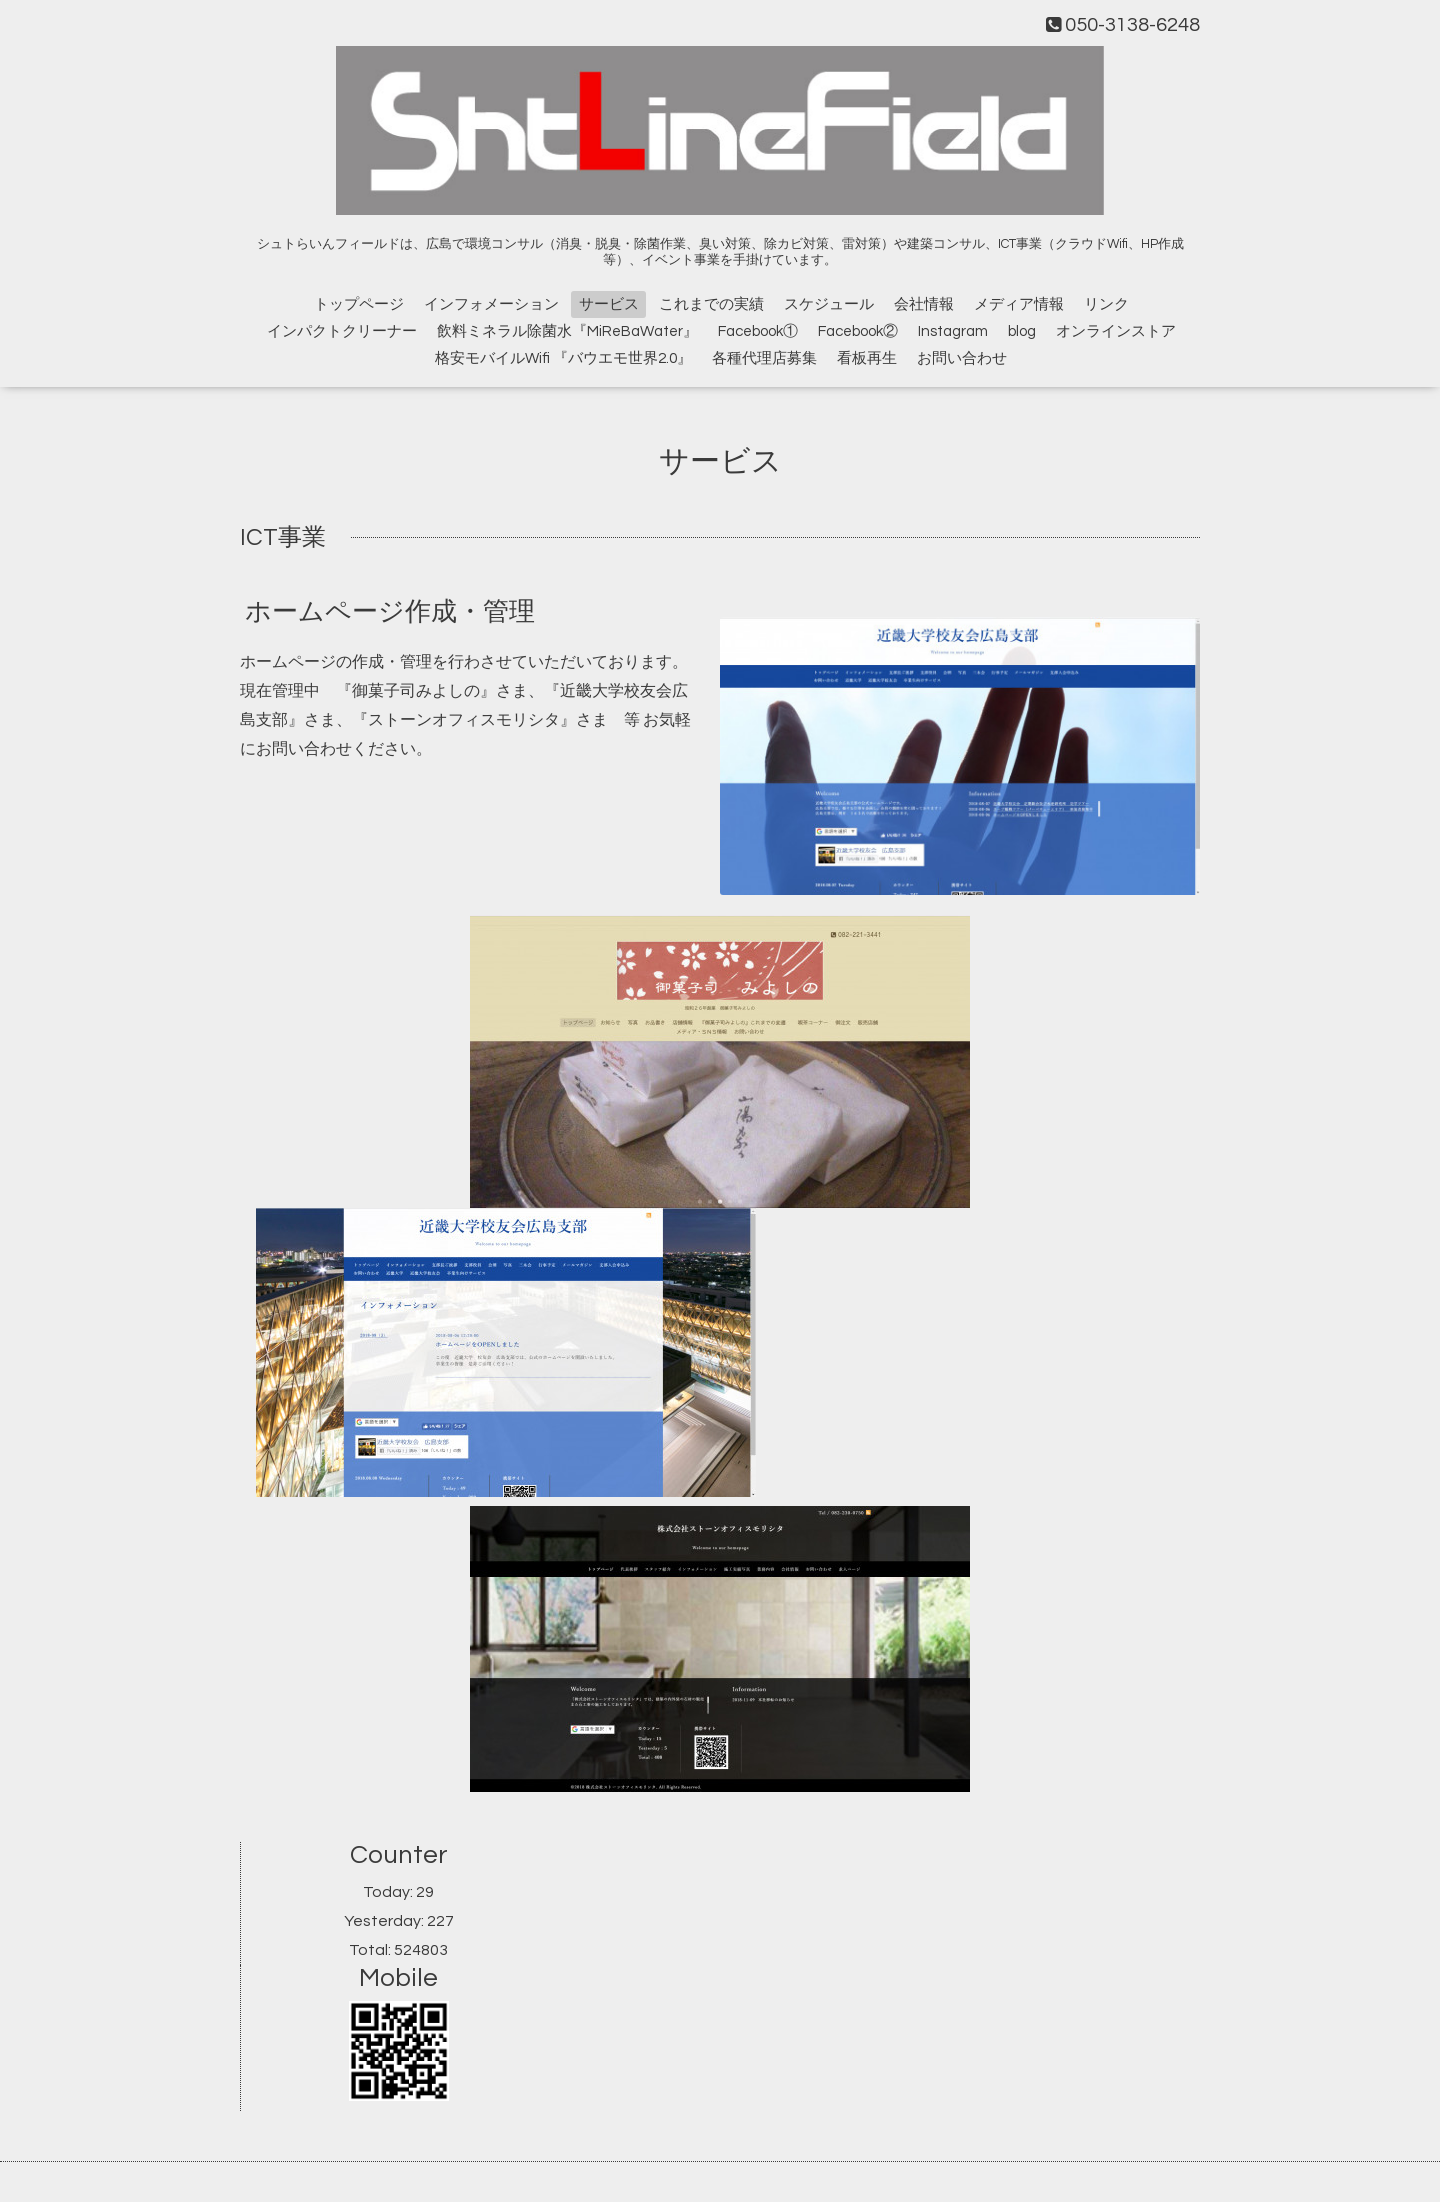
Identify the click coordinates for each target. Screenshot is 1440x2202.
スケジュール (829, 304)
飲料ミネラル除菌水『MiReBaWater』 (567, 331)
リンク (1106, 304)
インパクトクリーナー (342, 331)
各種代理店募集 (764, 358)
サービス (609, 304)
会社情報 (924, 304)
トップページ (359, 304)
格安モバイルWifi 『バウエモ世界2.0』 (563, 358)
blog (1022, 331)
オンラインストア (1116, 331)
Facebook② (858, 331)
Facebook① (758, 331)
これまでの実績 (711, 304)
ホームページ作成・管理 (390, 612)
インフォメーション (491, 304)
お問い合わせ (962, 358)
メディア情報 (1019, 304)
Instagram (953, 331)
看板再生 (867, 358)
